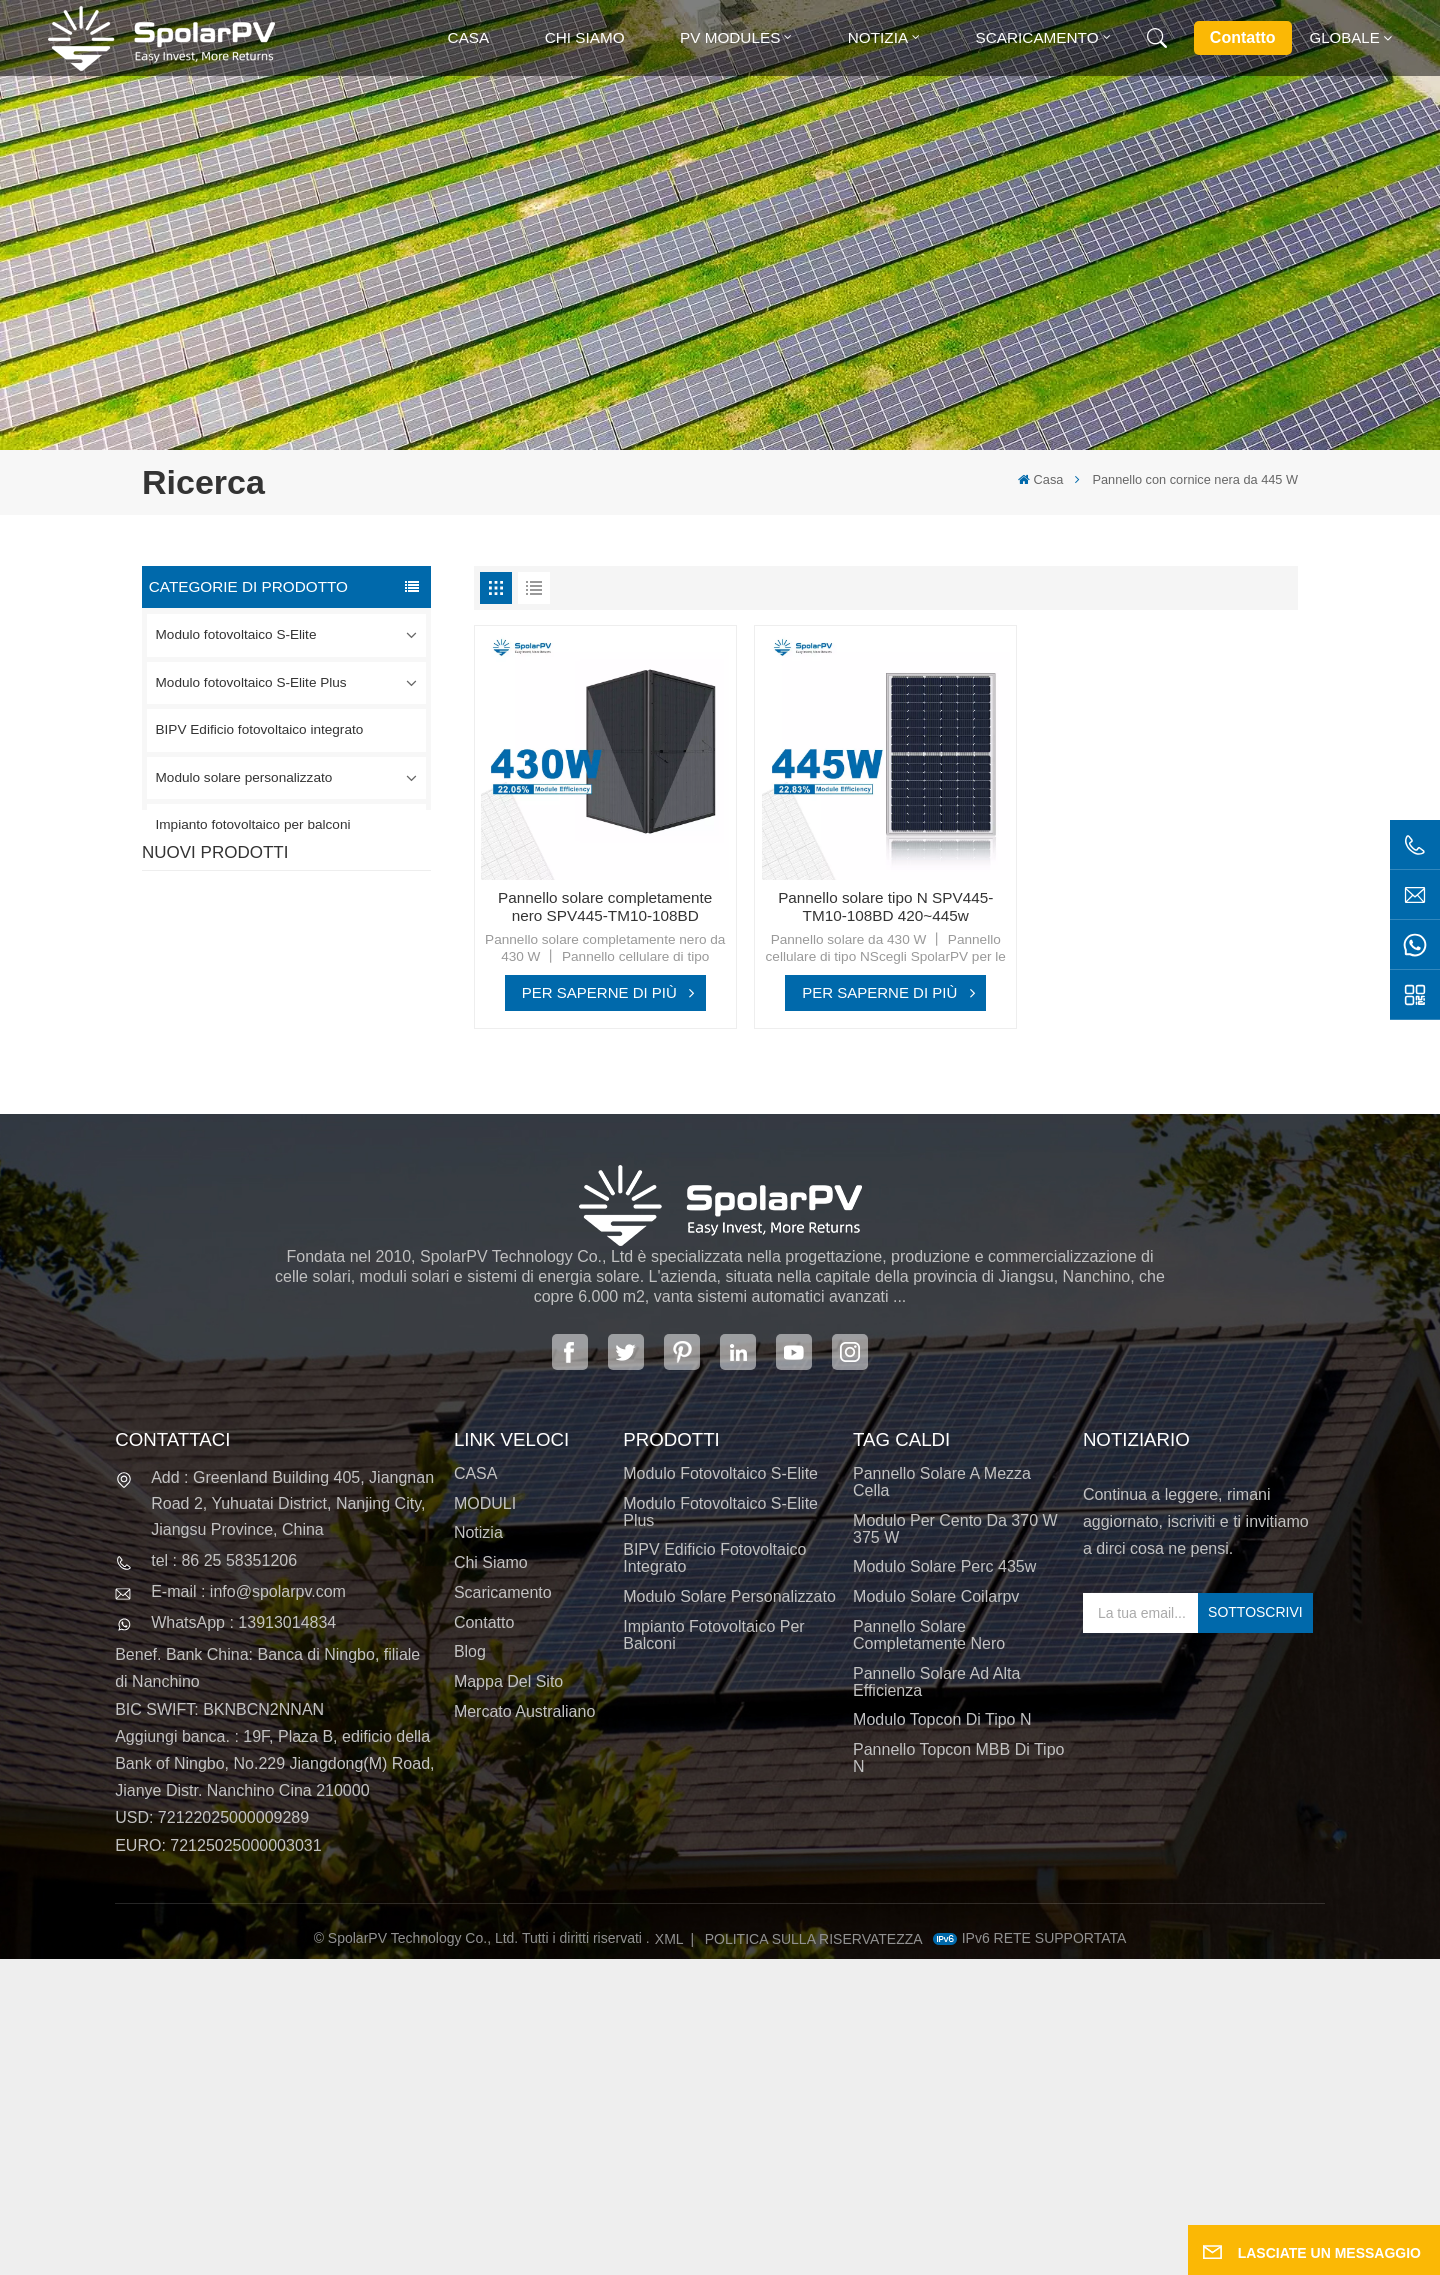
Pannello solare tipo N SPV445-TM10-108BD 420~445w (885, 907)
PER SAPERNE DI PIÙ (599, 992)
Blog (470, 1967)
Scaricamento (1037, 37)
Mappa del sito (508, 1997)
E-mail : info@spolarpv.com (248, 1907)
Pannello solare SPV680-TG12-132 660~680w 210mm (322, 1177)
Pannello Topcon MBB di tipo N (958, 2074)
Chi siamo (585, 37)
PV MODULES (730, 37)
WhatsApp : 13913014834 (243, 1938)
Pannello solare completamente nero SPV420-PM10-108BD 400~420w (314, 957)
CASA (476, 1789)
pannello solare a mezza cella (942, 1798)
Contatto (1243, 37)
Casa (469, 37)
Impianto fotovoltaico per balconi (253, 824)
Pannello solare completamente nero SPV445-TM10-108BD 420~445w (605, 907)
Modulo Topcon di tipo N (942, 2035)
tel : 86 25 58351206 (224, 1876)
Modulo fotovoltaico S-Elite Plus (251, 682)
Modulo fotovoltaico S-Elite (236, 634)
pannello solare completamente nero (929, 1951)
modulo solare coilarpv (936, 1912)
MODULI (485, 1818)
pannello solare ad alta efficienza (936, 1997)
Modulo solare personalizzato (244, 777)
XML (669, 2255)
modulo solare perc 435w (944, 1882)
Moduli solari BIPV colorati (325, 1278)
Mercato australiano (524, 2027)
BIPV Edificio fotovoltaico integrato (260, 729)
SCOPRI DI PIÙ (301, 994)
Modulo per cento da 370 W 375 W (955, 1844)
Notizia (878, 37)
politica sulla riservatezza (814, 2255)
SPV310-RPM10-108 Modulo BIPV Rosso (309, 1067)
